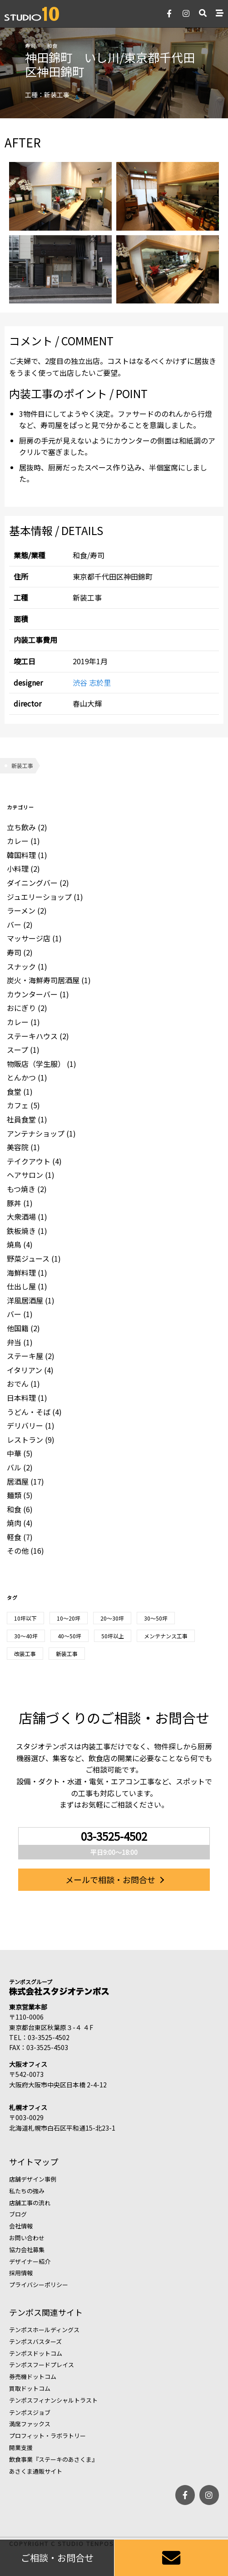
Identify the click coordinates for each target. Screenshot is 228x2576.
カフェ (18, 1105)
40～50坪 (69, 1636)
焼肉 (14, 1522)
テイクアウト (28, 1161)
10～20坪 (68, 1618)
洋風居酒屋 (25, 1300)
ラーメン (21, 910)
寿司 (30, 45)
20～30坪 (112, 1618)
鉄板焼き (21, 1230)
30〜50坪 (156, 1618)
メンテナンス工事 (166, 1636)
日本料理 (21, 1397)
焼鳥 (14, 1244)
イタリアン (24, 1369)
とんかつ (21, 1077)
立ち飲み (21, 827)
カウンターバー (32, 994)
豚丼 (14, 1202)
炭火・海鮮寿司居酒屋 (43, 980)
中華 (14, 1453)
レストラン (25, 1439)
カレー (18, 840)
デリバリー (25, 1425)
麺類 (14, 1495)
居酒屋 (18, 1481)
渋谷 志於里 (92, 682)
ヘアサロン (25, 1174)
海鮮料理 (21, 1272)
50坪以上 (112, 1636)
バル (14, 1467)
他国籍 (18, 1328)
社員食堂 (21, 1119)
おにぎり (21, 1007)
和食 (52, 45)
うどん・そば (28, 1411)
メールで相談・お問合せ (110, 1879)
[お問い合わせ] (171, 2558)
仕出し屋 (21, 1286)
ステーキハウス (32, 1035)
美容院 (18, 1147)
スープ (17, 1049)
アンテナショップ (35, 1133)
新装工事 (22, 765)
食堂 (14, 1091)
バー (14, 924)
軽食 (14, 1536)
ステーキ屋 (25, 1355)
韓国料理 (21, 854)
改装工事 (25, 1653)
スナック (21, 966)
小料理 (18, 868)
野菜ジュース (28, 1258)
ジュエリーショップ (39, 896)
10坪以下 (25, 1618)
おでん (18, 1383)
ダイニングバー (32, 882)
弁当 (14, 1342)
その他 (18, 1550)
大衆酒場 (21, 1216)
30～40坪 (26, 1636)
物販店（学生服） (36, 1063)
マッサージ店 (28, 938)
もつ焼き (21, 1188)
